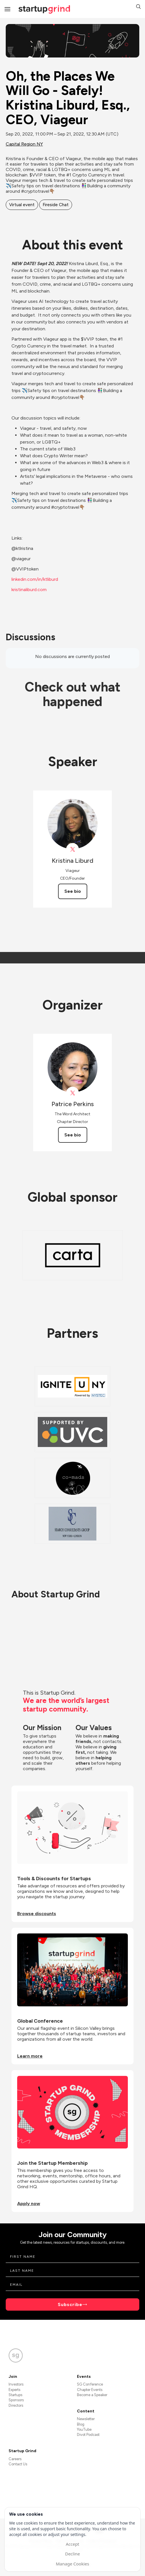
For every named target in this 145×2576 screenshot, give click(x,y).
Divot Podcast (88, 2434)
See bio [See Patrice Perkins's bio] (72, 1135)
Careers (15, 2459)
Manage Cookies (72, 2564)
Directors (16, 2405)
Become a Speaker (92, 2395)
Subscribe (70, 2304)
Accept (72, 2544)
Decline (72, 2554)
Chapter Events (89, 2390)
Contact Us (18, 2464)
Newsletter (86, 2419)
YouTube (84, 2429)
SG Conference (90, 2384)
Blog (80, 2424)
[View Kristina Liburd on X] (72, 849)
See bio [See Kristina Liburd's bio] (72, 891)
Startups (15, 2395)
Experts (14, 2390)
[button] (138, 7)
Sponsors (16, 2400)
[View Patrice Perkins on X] (72, 1093)
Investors (16, 2384)
